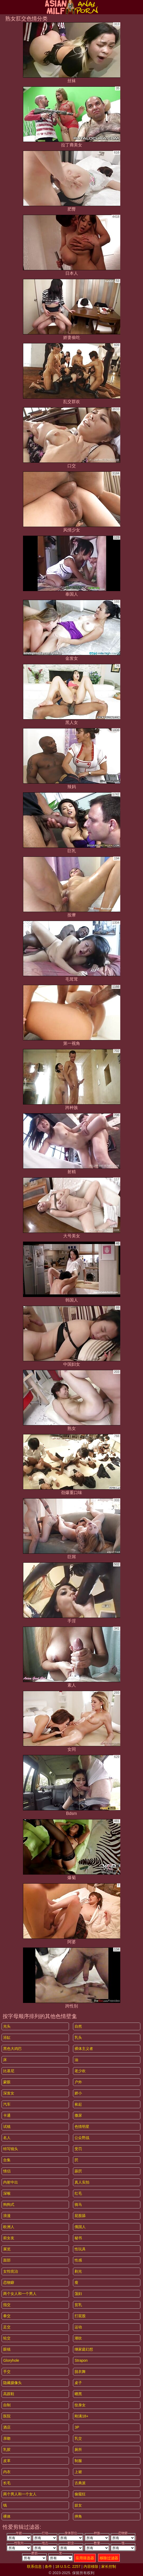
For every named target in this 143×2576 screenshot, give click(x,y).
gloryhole (11, 2360)
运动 (78, 2327)
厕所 (78, 2449)
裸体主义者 (84, 2048)
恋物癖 (8, 2282)
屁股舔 (80, 2215)
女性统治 (10, 2271)
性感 (78, 2260)
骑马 (78, 2204)
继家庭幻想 (84, 2349)
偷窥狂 (80, 2494)
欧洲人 (8, 2227)
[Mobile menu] (5, 7)
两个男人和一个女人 (19, 2494)
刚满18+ (81, 2416)
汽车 (7, 2104)
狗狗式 (8, 2204)
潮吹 (78, 2338)
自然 (78, 2026)
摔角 (78, 2516)
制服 (78, 2461)
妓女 (78, 2505)
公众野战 (82, 2138)
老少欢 (80, 2071)
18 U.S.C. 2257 (68, 2566)
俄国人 (80, 2227)
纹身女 (80, 2405)
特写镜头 (10, 2149)
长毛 (7, 2483)
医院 (7, 2416)
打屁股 (80, 2316)
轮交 (7, 2338)
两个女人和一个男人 (19, 2293)
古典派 (80, 2483)
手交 (7, 2371)
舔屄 (78, 2171)
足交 (7, 2327)
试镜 (7, 2126)
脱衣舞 (80, 2371)
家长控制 (108, 2566)
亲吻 (7, 2438)
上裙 (78, 2472)
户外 (78, 2082)
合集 (7, 2160)
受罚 (78, 2149)
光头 (7, 2026)
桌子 (78, 2383)
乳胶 (7, 2449)
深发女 (8, 2093)
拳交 (7, 2316)
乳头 (78, 2037)
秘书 (78, 2238)
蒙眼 (7, 2082)
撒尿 (78, 2115)
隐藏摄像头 (12, 2383)
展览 (7, 2249)
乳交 (78, 2438)
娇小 (78, 2093)
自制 (7, 2405)
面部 (7, 2260)
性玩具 (80, 2249)
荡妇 (78, 2293)
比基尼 (8, 2071)
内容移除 (91, 2566)
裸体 (7, 2516)
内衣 (7, 2472)
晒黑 (78, 2394)
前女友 (8, 2238)
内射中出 (10, 2182)
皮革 (7, 2461)
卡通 (7, 2115)
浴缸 (7, 2037)
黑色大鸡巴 (12, 2048)
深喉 (7, 2193)
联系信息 (34, 2566)
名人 (7, 2138)
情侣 (7, 2171)
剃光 (78, 2271)
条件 (48, 2566)
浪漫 (7, 2215)
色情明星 (82, 2126)
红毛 (78, 2193)
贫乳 (78, 2305)
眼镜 (7, 2349)
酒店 (7, 2427)
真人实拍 (82, 2182)
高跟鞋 (8, 2394)
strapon (81, 2360)
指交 (7, 2305)
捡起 (78, 2104)
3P (77, 2427)
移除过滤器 (109, 2558)
